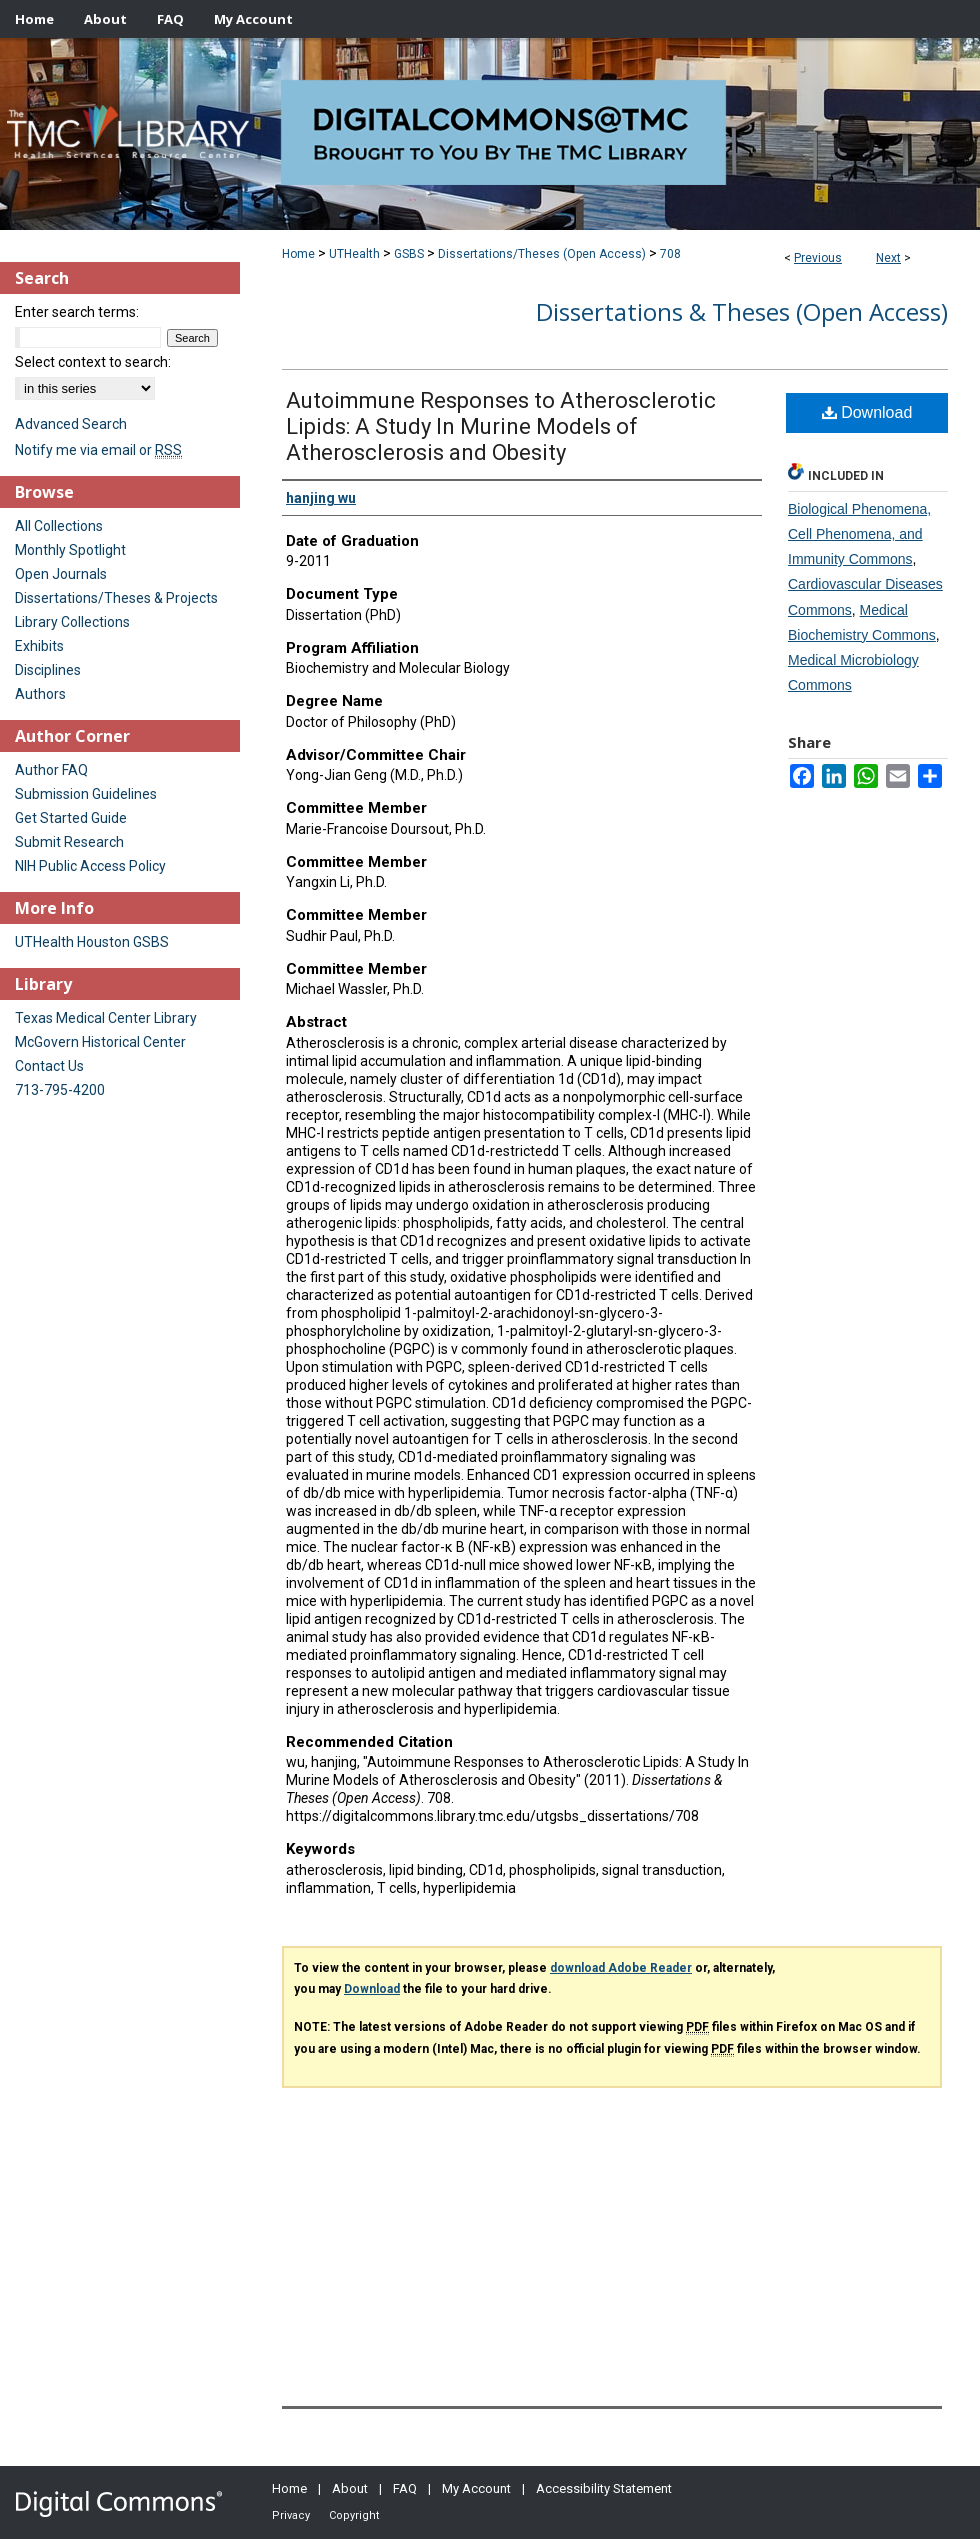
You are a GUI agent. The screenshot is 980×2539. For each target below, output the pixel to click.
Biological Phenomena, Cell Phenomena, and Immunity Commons (859, 534)
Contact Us (49, 1066)
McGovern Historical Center (100, 1042)
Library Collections (72, 622)
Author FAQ (51, 770)
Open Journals (61, 574)
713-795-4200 (60, 1090)
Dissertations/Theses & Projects (116, 598)
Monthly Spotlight (70, 550)
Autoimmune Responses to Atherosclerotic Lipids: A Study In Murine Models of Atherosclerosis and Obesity (501, 426)
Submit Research (69, 842)
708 (670, 254)
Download (867, 412)
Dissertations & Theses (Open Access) (742, 311)
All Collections (59, 526)
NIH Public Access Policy (90, 866)
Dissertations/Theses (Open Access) (542, 254)
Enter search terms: (77, 312)
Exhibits (39, 646)
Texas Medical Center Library (106, 1018)
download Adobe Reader (621, 1968)
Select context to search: (93, 362)
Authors (40, 694)
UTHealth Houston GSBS (92, 942)
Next (888, 258)
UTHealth (354, 254)
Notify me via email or (98, 450)
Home (298, 254)
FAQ (405, 2488)
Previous (818, 258)
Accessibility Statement (604, 2488)
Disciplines (48, 670)
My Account (476, 2488)
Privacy (291, 2515)
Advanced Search (71, 424)
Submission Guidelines (86, 794)
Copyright (354, 2515)
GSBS (409, 254)
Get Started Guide (71, 818)
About (350, 2488)
